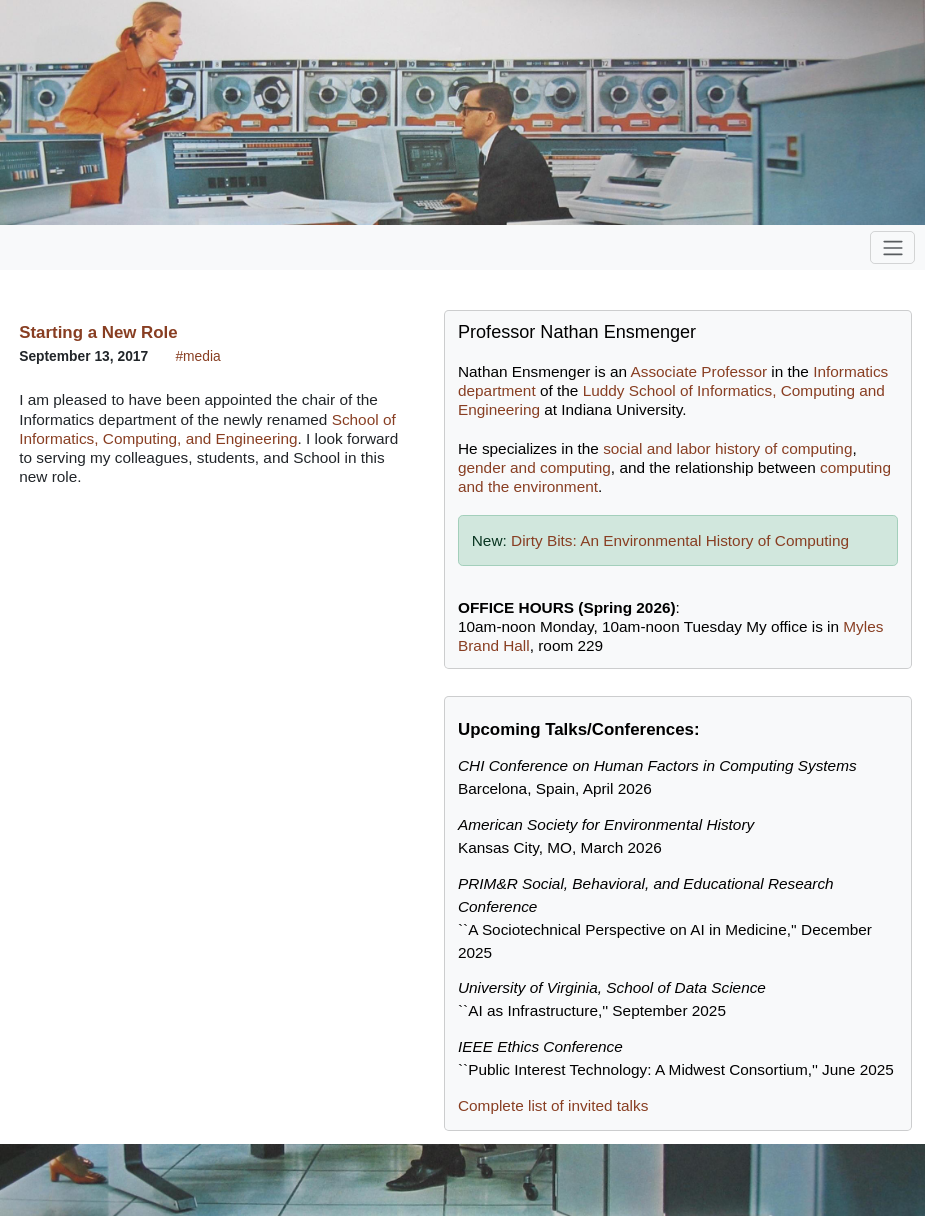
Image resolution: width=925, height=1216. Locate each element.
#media (197, 356)
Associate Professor (698, 371)
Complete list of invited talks (553, 1105)
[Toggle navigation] (892, 247)
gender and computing (534, 467)
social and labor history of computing (727, 448)
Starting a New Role (98, 332)
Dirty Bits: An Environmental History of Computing (680, 540)
